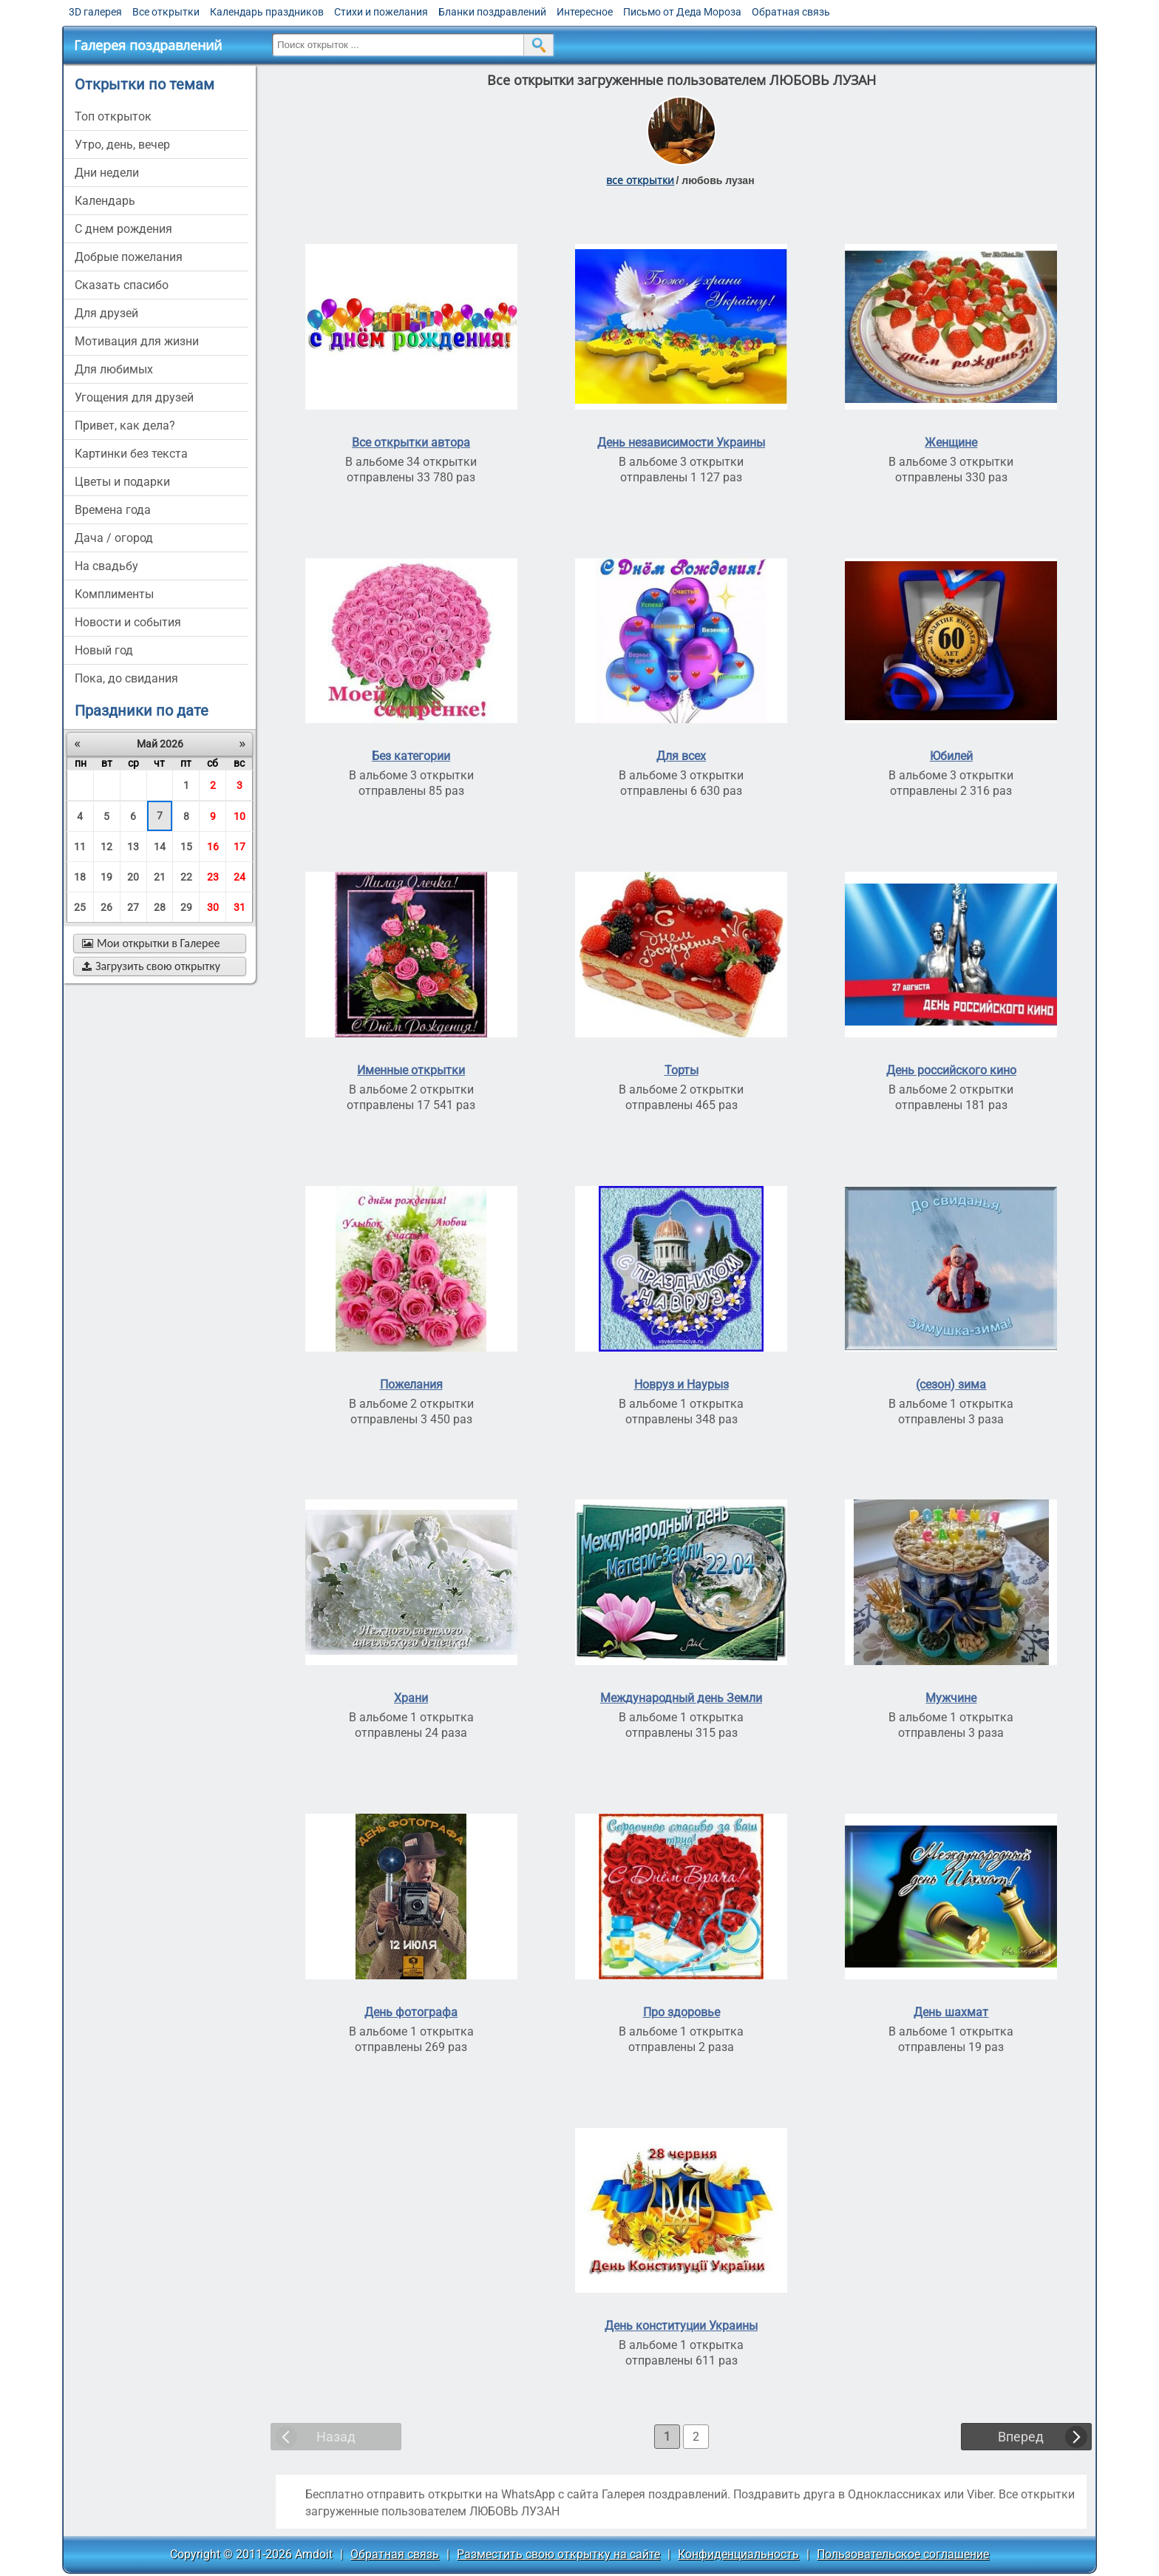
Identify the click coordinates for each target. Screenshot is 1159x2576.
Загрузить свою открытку (151, 966)
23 (213, 877)
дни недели (107, 173)
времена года (113, 510)
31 (239, 907)
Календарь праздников (267, 12)
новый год (104, 650)
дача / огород (114, 538)
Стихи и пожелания (381, 12)
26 (106, 907)
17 (239, 847)
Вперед (1021, 2436)
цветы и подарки (122, 482)
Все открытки (166, 12)
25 (80, 907)
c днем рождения (123, 229)
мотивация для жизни (137, 341)
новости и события (128, 622)
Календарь (105, 201)
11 (80, 847)
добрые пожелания (129, 257)
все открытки (640, 180)
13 (133, 847)
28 (160, 907)
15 (186, 847)
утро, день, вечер (122, 145)
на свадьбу (106, 566)
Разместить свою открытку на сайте (558, 2554)
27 (133, 907)
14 (160, 847)
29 (186, 907)
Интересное (585, 12)
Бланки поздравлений (492, 12)
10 (239, 816)
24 (239, 877)
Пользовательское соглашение (903, 2554)
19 (106, 877)
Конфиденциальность (738, 2554)
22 (186, 877)
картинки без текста (131, 454)
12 (106, 847)
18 (80, 877)
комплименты (114, 594)
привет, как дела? (125, 425)
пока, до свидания (126, 678)
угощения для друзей (134, 397)
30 (213, 907)
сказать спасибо (122, 285)
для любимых (114, 369)
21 (160, 877)
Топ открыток (113, 116)
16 (213, 847)
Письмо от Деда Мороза (682, 12)
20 (133, 877)
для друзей (106, 313)
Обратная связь (791, 12)
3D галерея (95, 12)
